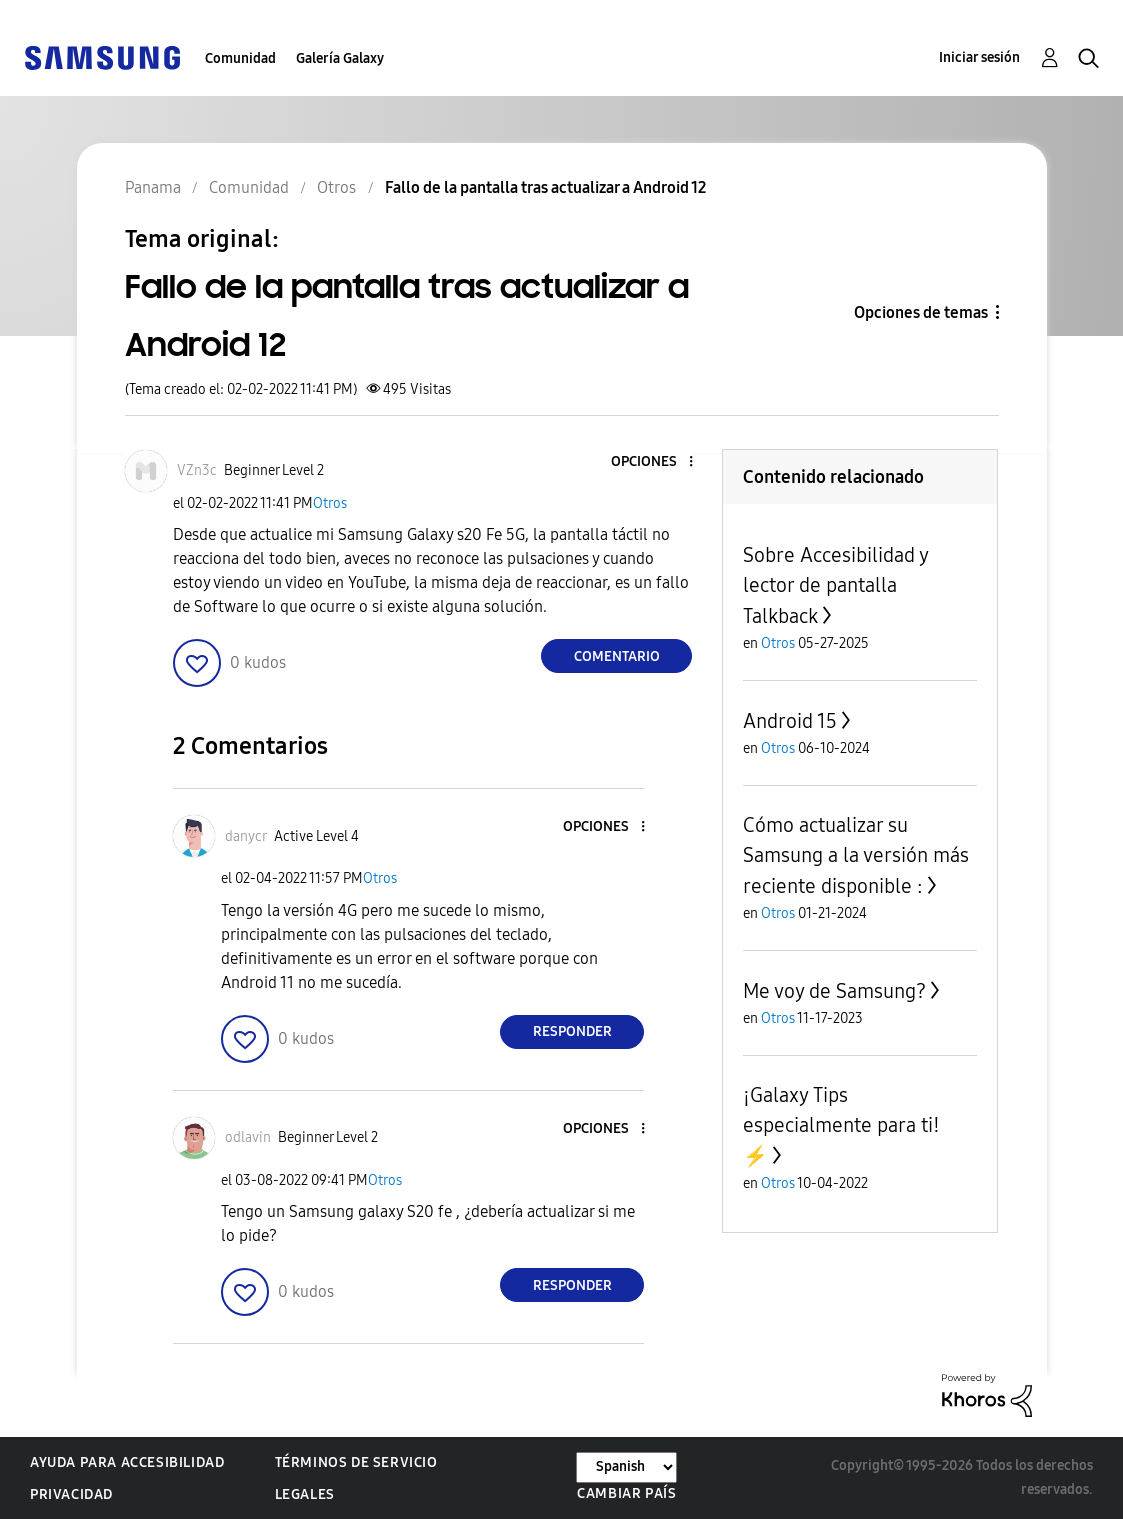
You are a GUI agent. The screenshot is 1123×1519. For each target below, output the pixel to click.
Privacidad (71, 1494)
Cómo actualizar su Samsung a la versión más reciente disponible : (856, 855)
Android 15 (790, 721)
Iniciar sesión (979, 57)
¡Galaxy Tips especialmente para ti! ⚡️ (841, 1125)
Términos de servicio (356, 1462)
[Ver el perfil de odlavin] (248, 1137)
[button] (658, 462)
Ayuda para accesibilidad (127, 1462)
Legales (305, 1494)
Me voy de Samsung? (834, 991)
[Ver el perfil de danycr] (246, 836)
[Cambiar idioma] (626, 1467)
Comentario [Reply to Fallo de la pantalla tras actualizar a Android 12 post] (617, 656)
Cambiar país (626, 1493)
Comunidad (240, 58)
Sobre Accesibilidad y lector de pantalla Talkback (835, 585)
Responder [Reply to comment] (572, 1031)
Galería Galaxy (340, 58)
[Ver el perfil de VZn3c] (197, 470)
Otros (330, 503)
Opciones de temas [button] (921, 312)
